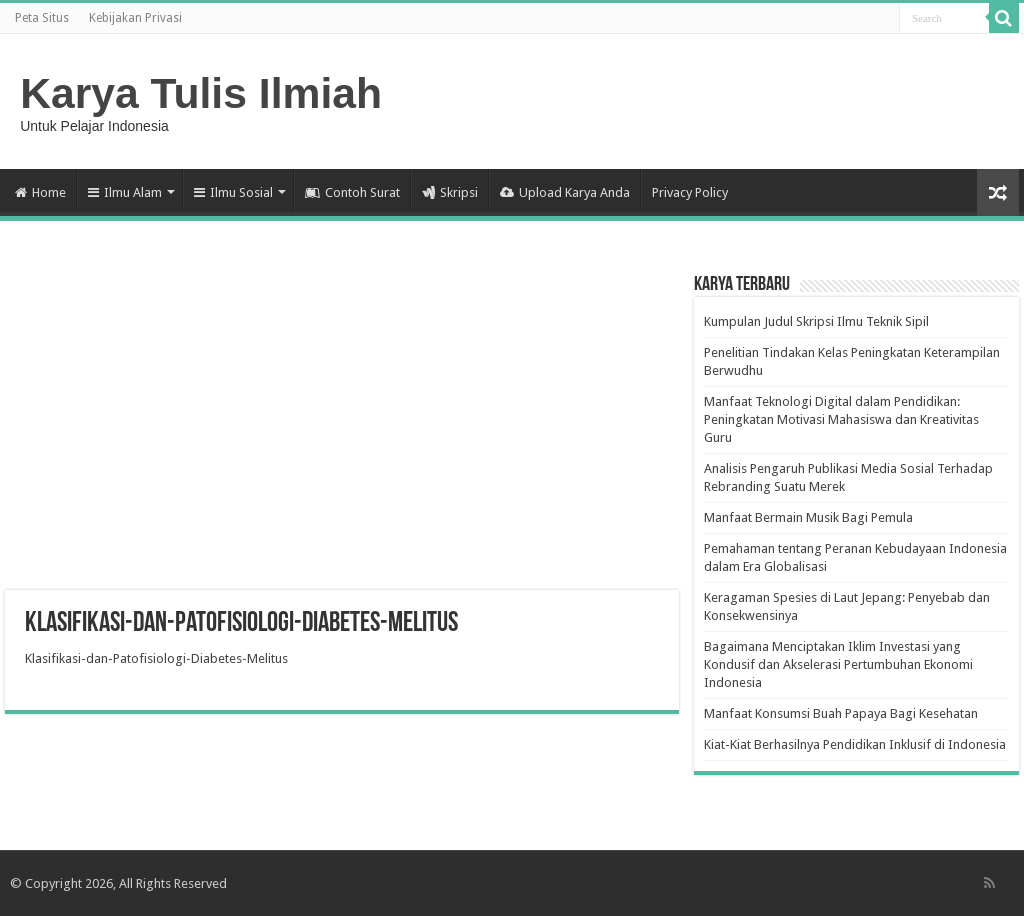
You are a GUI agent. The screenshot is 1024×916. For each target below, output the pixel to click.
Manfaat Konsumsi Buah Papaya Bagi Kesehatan (841, 713)
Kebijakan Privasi (135, 18)
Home (40, 192)
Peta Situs (42, 18)
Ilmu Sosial (233, 192)
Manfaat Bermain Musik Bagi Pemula (808, 517)
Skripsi (450, 192)
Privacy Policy (690, 192)
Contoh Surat (352, 192)
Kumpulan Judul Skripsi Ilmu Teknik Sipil (816, 321)
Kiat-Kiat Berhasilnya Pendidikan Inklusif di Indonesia (855, 744)
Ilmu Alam (125, 192)
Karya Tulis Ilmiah (201, 93)
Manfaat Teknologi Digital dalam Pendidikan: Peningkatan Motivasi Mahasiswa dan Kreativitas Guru (841, 419)
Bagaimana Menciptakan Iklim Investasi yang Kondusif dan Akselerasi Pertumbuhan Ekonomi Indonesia (838, 664)
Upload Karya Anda (565, 192)
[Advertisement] (342, 430)
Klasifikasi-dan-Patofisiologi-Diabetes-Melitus (156, 658)
